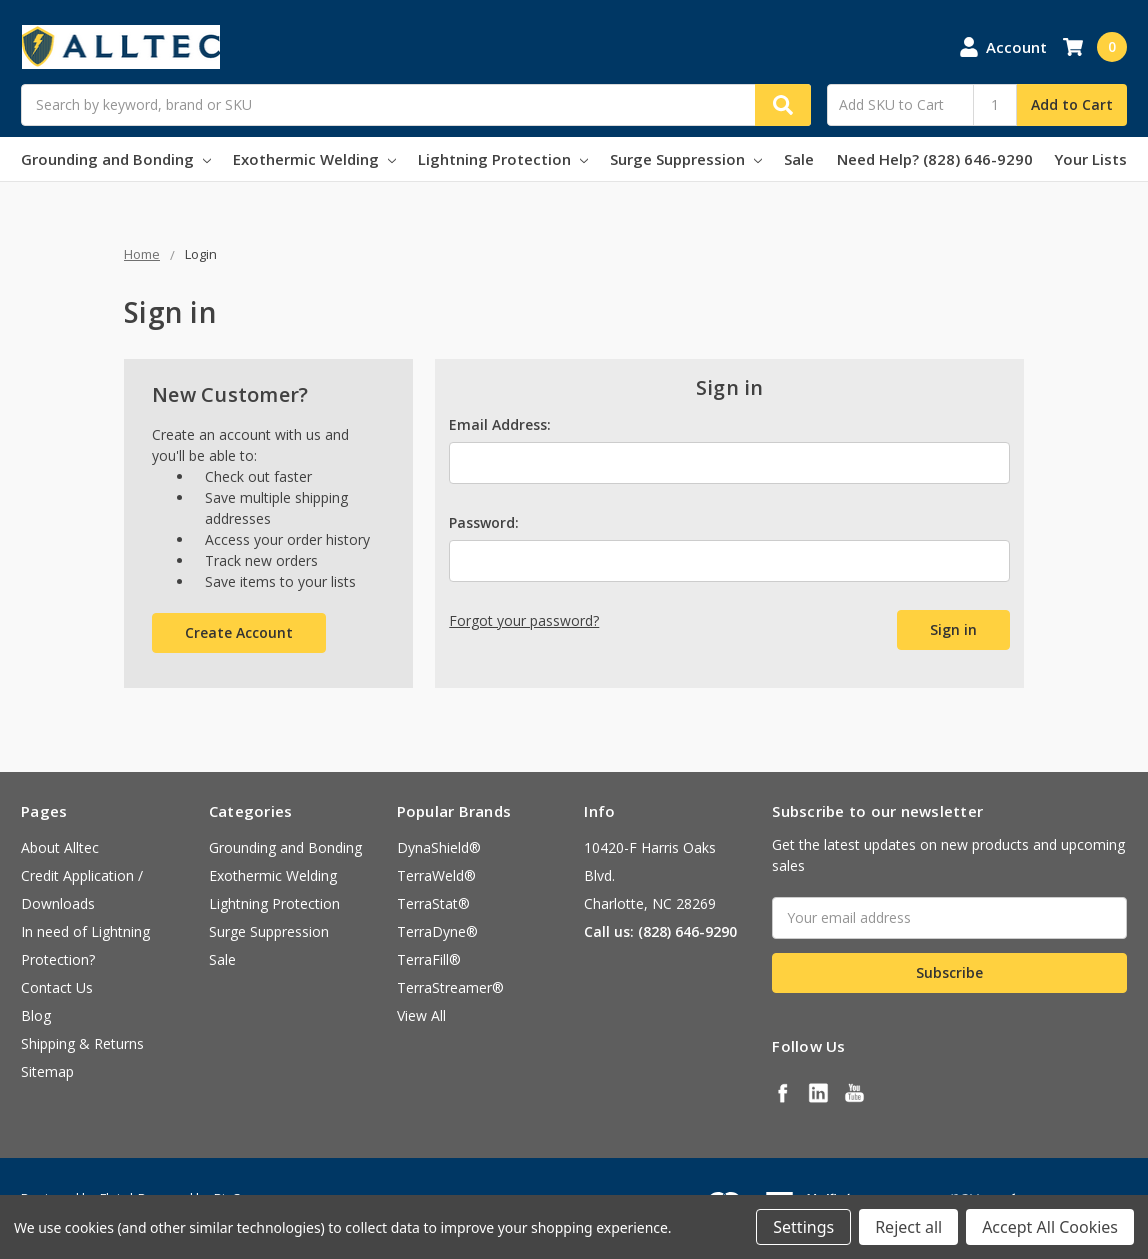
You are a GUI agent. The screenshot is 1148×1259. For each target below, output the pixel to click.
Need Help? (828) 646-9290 (935, 159)
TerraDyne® (437, 931)
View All (421, 1015)
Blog (36, 1015)
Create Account (239, 632)
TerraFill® (429, 959)
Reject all (908, 1227)
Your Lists (1090, 159)
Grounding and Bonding (116, 159)
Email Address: (500, 424)
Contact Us (57, 987)
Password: (484, 522)
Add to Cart (1072, 104)
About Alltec (60, 847)
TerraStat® (433, 903)
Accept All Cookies (1050, 1227)
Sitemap (47, 1071)
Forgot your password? (524, 620)
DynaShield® (439, 847)
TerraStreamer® (450, 987)
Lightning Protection (503, 159)
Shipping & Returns (82, 1043)
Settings (803, 1227)
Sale (799, 159)
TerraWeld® (436, 875)
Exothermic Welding (314, 159)
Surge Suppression (686, 159)
